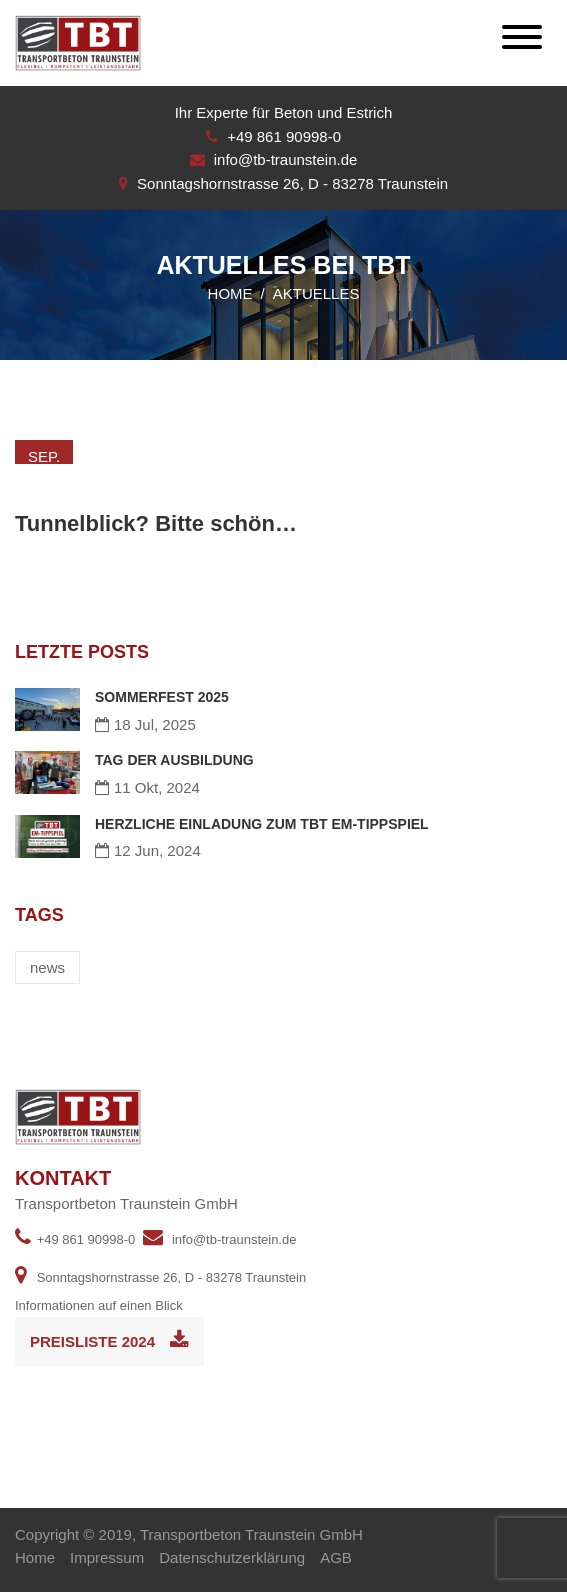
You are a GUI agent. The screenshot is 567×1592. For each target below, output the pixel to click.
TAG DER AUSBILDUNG (174, 760)
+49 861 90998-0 (284, 136)
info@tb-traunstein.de (286, 159)
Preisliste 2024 (109, 1340)
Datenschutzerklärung (232, 1557)
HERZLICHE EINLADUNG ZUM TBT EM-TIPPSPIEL (262, 824)
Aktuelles (316, 293)
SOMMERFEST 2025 (162, 697)
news (47, 967)
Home (230, 293)
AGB (336, 1557)
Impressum (107, 1557)
